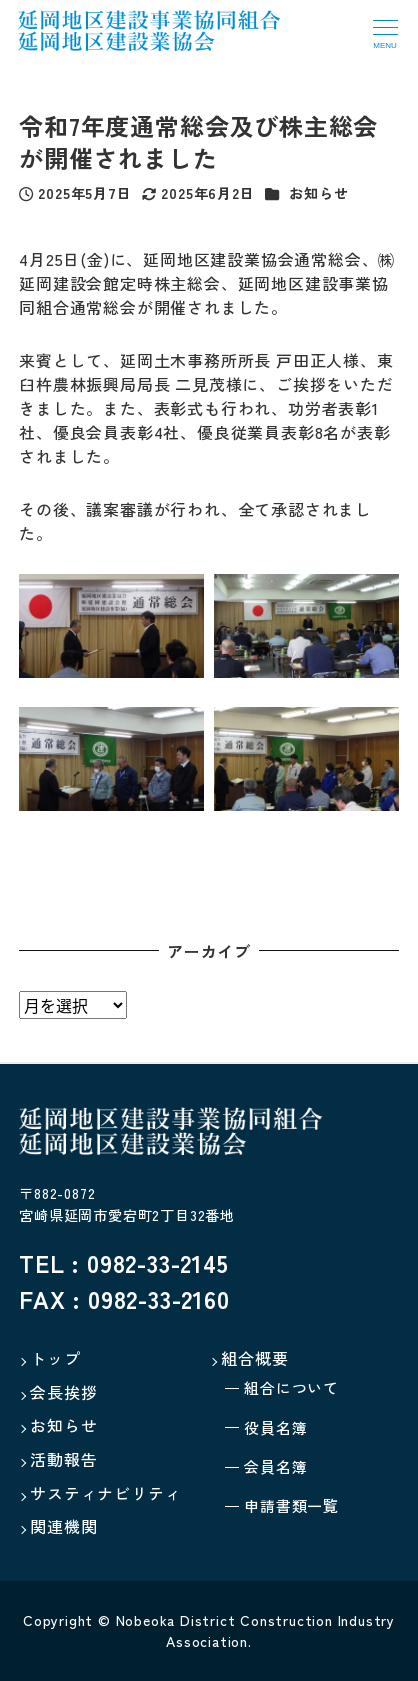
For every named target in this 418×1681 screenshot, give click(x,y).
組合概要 (254, 1358)
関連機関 (63, 1526)
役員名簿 (275, 1427)
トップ (55, 1358)
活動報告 (63, 1459)
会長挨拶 (63, 1392)
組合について (291, 1387)
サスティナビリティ (105, 1493)
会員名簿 (275, 1466)
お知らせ (318, 193)
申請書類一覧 (291, 1505)
